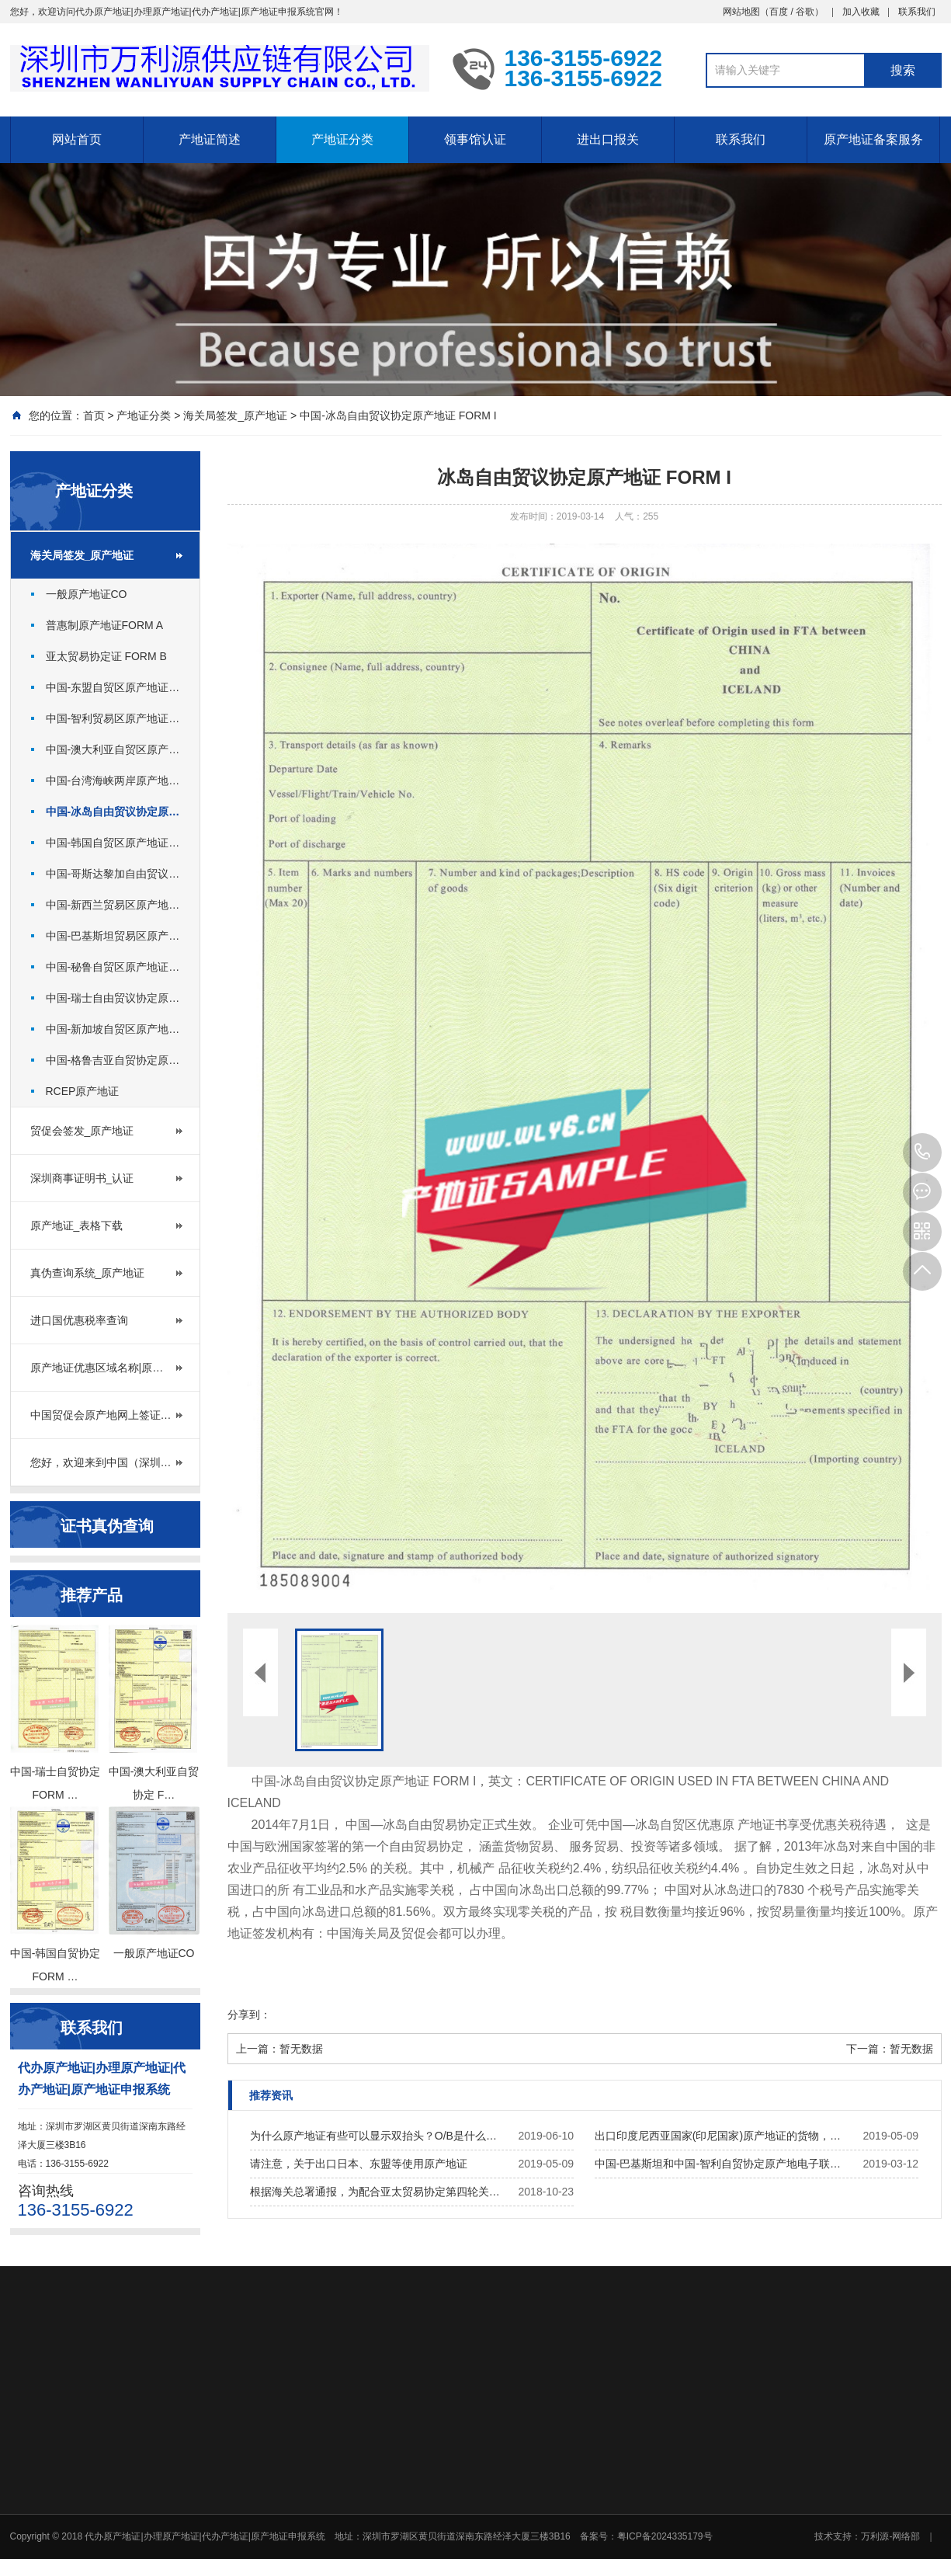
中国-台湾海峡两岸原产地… (113, 780)
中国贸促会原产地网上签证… (101, 1415)
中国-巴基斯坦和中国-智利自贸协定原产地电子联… (718, 2163)
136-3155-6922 (922, 1152)
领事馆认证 (475, 139)
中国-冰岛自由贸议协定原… (113, 811)
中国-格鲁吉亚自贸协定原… (113, 1060)
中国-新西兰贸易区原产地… (113, 905)
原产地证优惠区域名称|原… (97, 1367)
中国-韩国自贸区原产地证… (113, 842)
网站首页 (77, 139)
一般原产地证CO (86, 594)
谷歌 (805, 11)
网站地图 (741, 11)
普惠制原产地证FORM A (105, 625)
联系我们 (916, 11)
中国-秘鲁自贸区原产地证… (113, 967)
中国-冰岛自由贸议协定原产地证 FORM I (398, 415)
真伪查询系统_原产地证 (87, 1273)
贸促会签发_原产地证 (82, 1131)
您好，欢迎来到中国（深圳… (101, 1462)
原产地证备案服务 (873, 139)
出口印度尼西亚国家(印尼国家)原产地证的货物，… (718, 2135)
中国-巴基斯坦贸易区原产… (113, 936)
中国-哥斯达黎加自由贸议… (113, 873)
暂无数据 (301, 2048)
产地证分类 (342, 139)
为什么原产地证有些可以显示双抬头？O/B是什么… (373, 2135)
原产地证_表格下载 (76, 1225)
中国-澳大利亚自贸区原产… (113, 749)
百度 (778, 11)
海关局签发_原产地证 (235, 415)
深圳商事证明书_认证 (82, 1178)
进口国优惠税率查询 (79, 1320)
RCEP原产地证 (83, 1091)
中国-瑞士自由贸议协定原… (113, 998)
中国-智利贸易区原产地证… (113, 718)
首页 (94, 415)
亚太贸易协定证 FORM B (106, 656)
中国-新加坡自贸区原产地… (113, 1029)
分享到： (249, 2014)
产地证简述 (210, 139)
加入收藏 (861, 11)
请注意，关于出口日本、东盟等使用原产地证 (358, 2163)
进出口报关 (608, 139)
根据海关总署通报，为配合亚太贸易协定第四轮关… (375, 2191)
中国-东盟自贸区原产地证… (113, 687)
